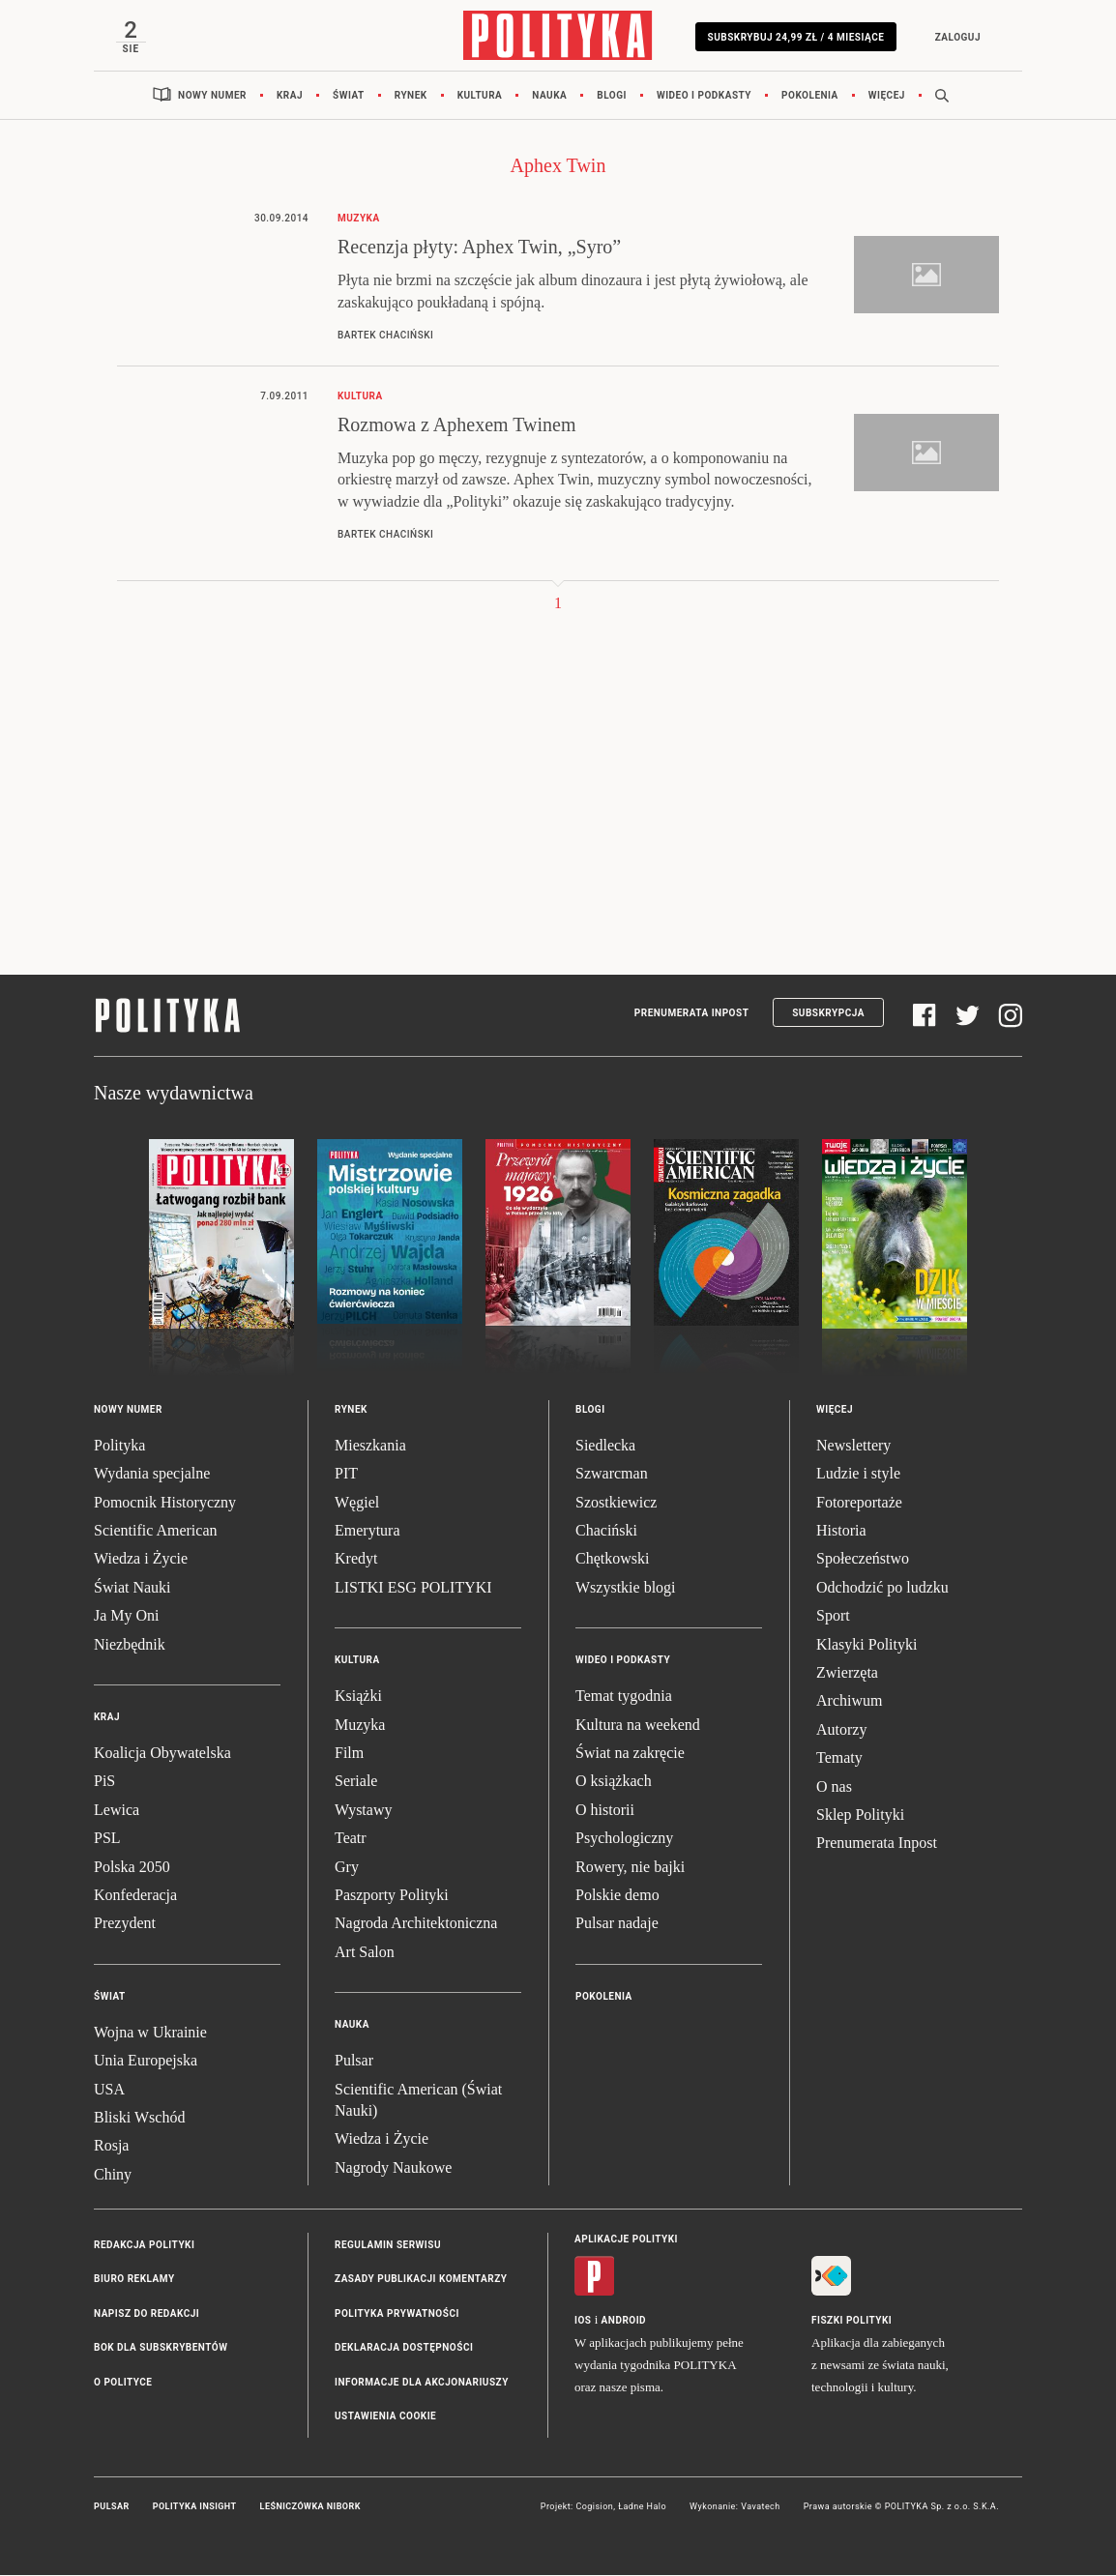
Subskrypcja (828, 1014)
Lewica (116, 1810)
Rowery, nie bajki (630, 1867)
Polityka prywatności (397, 2314)
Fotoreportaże (859, 1503)
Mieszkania (370, 1446)
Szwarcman (611, 1475)
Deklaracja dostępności (404, 2349)
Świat (349, 96)
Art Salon (365, 1953)
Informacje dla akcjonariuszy (422, 2383)
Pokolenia (809, 96)
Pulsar (354, 2061)
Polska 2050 (132, 1867)
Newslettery (853, 1446)
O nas (834, 1787)
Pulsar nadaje (617, 1925)
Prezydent (125, 1925)
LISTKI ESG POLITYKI (413, 1588)
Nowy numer (212, 96)
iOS (582, 2322)
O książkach (613, 1782)
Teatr (351, 1838)
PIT (346, 1475)
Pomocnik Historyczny (165, 1503)
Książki (358, 1697)
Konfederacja (135, 1896)
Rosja (111, 2147)
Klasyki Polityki (866, 1645)
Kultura (480, 96)
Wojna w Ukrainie (150, 2033)
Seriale (356, 1782)
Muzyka (360, 1725)
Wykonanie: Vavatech (735, 2508)
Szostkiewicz (616, 1503)
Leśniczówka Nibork (310, 2508)
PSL (107, 1838)
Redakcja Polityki (144, 2245)
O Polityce (123, 2383)
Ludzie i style (858, 1475)
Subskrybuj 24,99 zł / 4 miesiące (794, 37)
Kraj (290, 96)
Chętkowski (612, 1560)
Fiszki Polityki (851, 2322)
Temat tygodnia (623, 1697)
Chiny (113, 2175)
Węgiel (357, 1503)
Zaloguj (956, 37)
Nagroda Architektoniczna (416, 1925)
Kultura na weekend (637, 1725)
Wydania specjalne (152, 1475)
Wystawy (363, 1810)
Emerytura (367, 1531)
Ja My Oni (127, 1617)
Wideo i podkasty (704, 96)
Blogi (612, 96)
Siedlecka (605, 1446)
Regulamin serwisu (388, 2245)
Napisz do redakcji (146, 2314)
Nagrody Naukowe (393, 2168)
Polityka (119, 1446)
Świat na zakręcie (630, 1753)
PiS (104, 1782)
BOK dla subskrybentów (160, 2349)
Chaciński (606, 1531)
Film (349, 1753)
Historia (841, 1531)
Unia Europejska (145, 2061)
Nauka (549, 96)
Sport (833, 1617)
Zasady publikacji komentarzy (421, 2280)
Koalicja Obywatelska (162, 1753)
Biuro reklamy (134, 2280)
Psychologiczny (624, 1838)
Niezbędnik (129, 1645)
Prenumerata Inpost (691, 1014)
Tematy (839, 1758)
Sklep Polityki (860, 1815)
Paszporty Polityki (392, 1896)
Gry (347, 1867)
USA (109, 2090)
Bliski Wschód (139, 2118)
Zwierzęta (847, 1673)
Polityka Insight (195, 2508)
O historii (604, 1810)
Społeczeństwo (862, 1560)
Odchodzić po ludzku (882, 1588)
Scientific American (156, 1531)
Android (624, 2322)
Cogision (594, 2508)
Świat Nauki (132, 1588)
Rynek (411, 96)
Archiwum (849, 1702)
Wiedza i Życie (141, 1560)
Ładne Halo (642, 2508)
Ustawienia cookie (385, 2417)
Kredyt (356, 1560)
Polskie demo (617, 1896)
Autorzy (841, 1730)
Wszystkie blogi (625, 1588)
